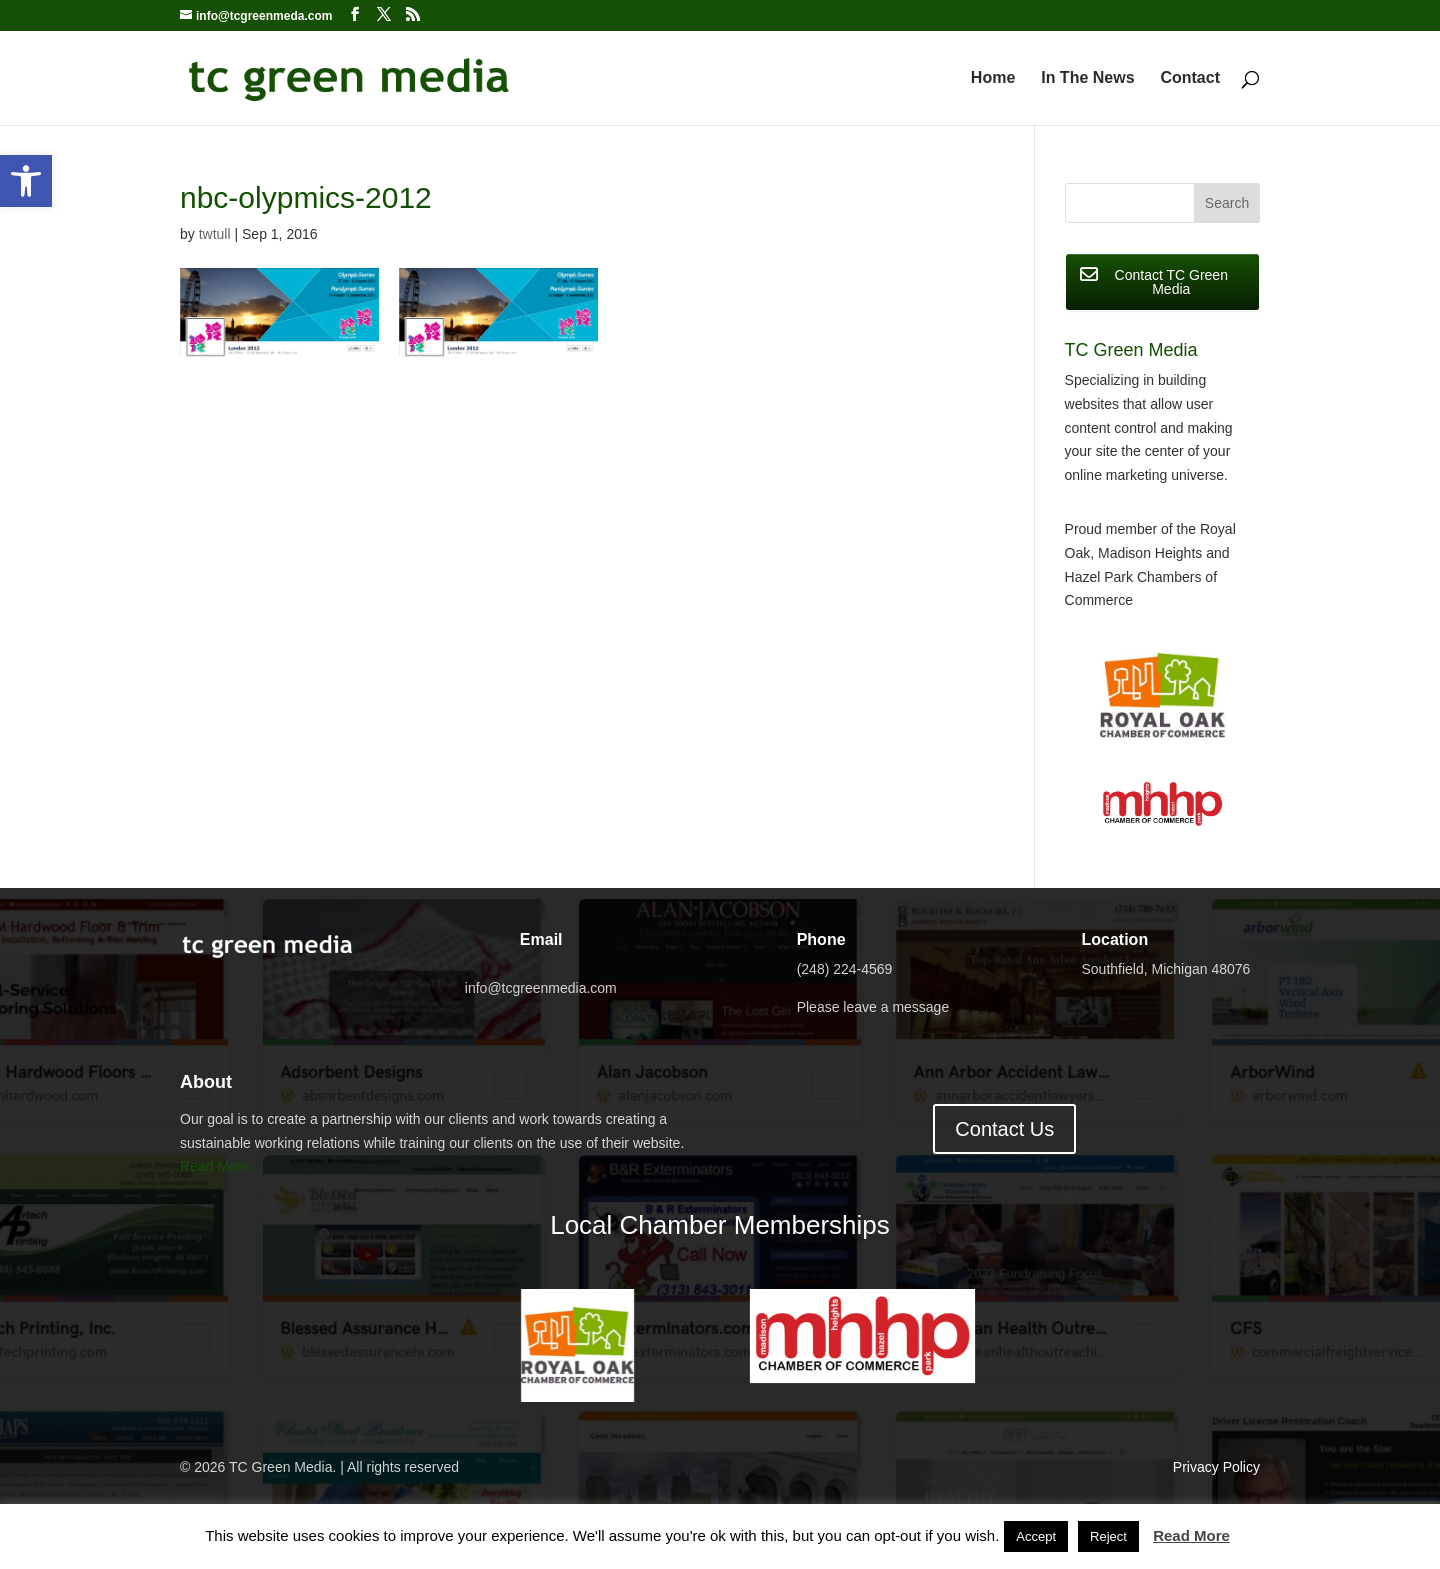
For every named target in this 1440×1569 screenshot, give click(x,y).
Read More (214, 1166)
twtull (215, 234)
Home (993, 78)
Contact (1190, 78)
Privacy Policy (1216, 1467)
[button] (26, 181)
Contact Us (1004, 1129)
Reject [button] (1108, 1536)
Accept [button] (1036, 1536)
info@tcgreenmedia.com (541, 988)
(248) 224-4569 (845, 969)
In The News (1087, 78)
